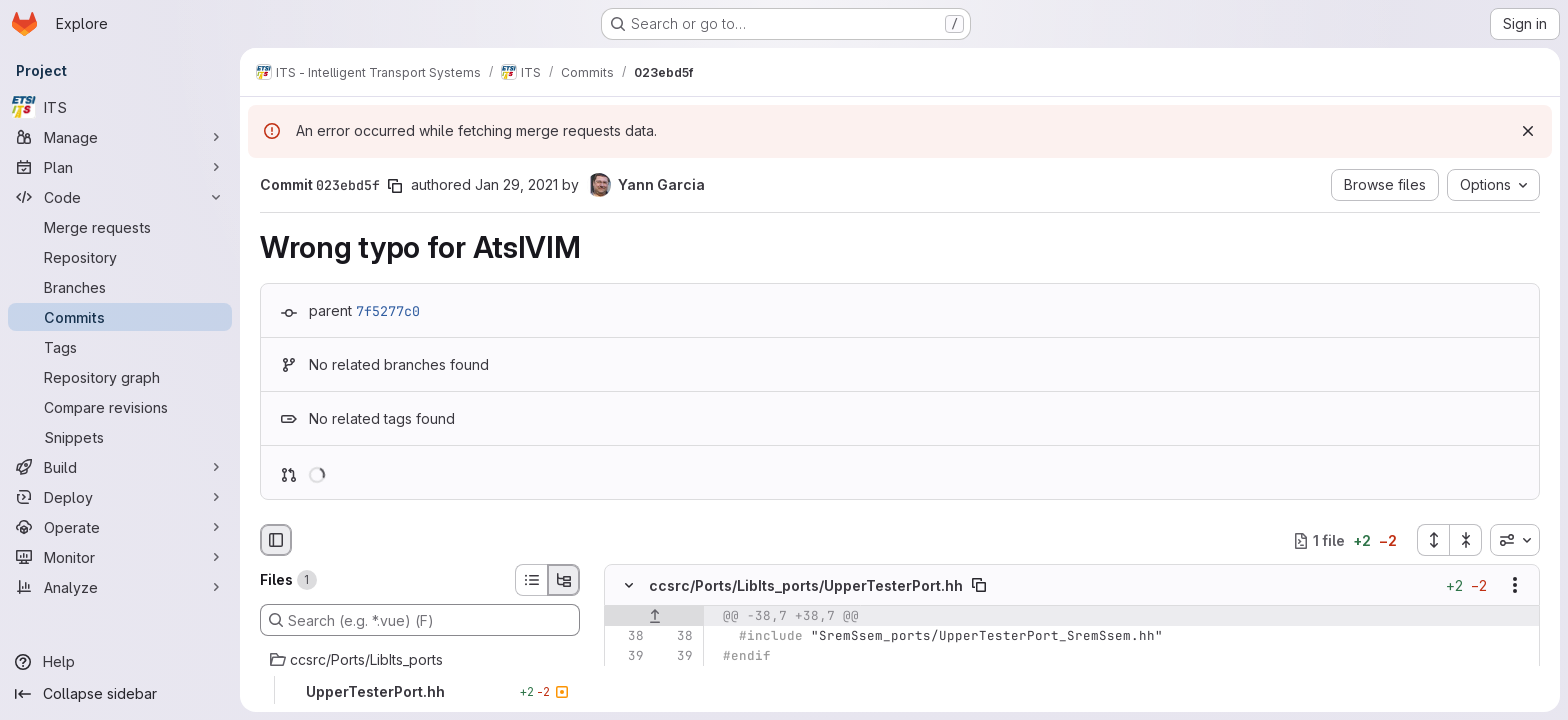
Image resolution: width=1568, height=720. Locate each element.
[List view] (531, 580)
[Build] (120, 467)
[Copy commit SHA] (395, 186)
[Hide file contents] (629, 586)
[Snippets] (120, 437)
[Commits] (120, 317)
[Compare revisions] (120, 407)
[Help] (120, 662)
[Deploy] (120, 497)
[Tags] (120, 347)
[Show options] (1515, 586)
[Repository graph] (120, 377)
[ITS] (120, 107)
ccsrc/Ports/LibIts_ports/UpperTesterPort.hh (806, 585)
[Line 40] (627, 677)
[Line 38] (627, 637)
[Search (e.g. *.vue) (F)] (420, 620)
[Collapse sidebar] (120, 694)
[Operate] (120, 527)
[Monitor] (120, 557)
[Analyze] (120, 587)
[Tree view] (564, 580)
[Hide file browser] (276, 540)
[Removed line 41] (627, 697)
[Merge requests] (120, 227)
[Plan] (120, 167)
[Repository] (120, 257)
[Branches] (120, 287)
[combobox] (1515, 540)
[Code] (120, 197)
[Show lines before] (654, 617)
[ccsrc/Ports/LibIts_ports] (420, 660)
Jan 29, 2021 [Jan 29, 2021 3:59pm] (516, 184)
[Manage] (120, 137)
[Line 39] (627, 657)
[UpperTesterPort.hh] (420, 692)
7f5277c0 (388, 311)
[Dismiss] (1528, 131)
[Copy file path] (979, 586)
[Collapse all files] (1466, 540)
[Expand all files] (1433, 540)
